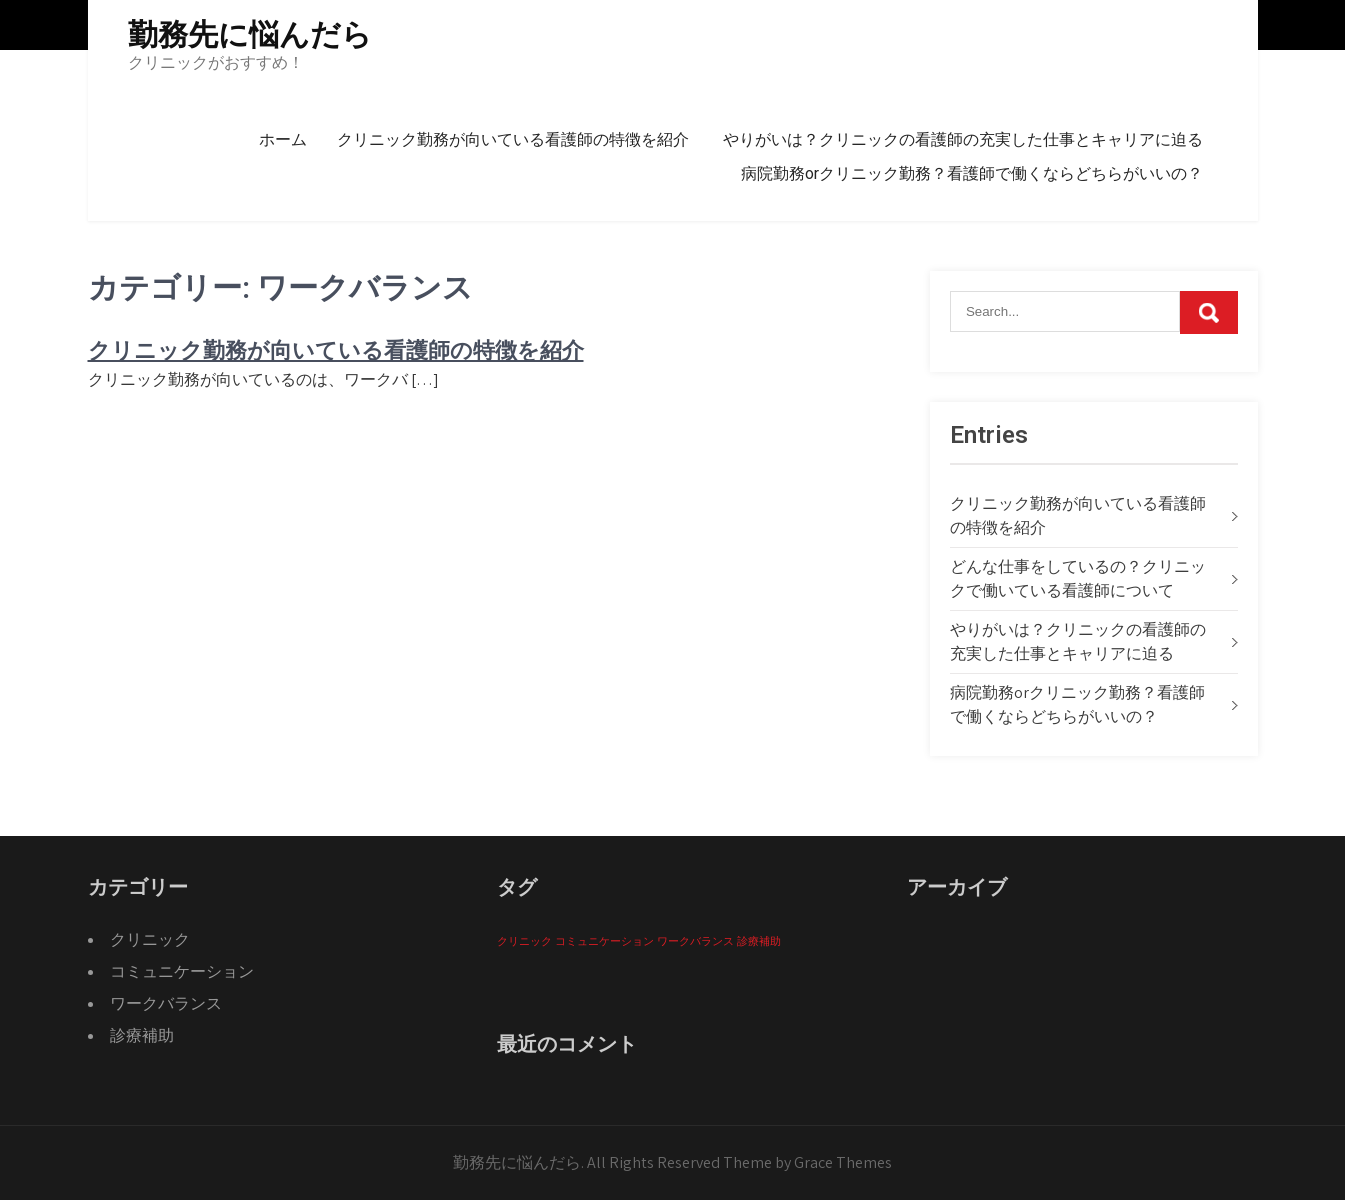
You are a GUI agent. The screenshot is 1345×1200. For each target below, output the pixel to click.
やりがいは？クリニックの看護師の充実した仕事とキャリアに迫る (963, 139)
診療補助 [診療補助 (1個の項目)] (759, 941)
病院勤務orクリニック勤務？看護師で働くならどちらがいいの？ (972, 173)
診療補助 (142, 1035)
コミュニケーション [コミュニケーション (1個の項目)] (604, 941)
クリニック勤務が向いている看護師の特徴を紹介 (513, 139)
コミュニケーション (182, 971)
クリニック (150, 939)
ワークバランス (166, 1003)
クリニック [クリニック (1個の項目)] (524, 941)
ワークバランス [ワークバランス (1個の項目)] (695, 941)
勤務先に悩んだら (250, 34)
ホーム (283, 139)
